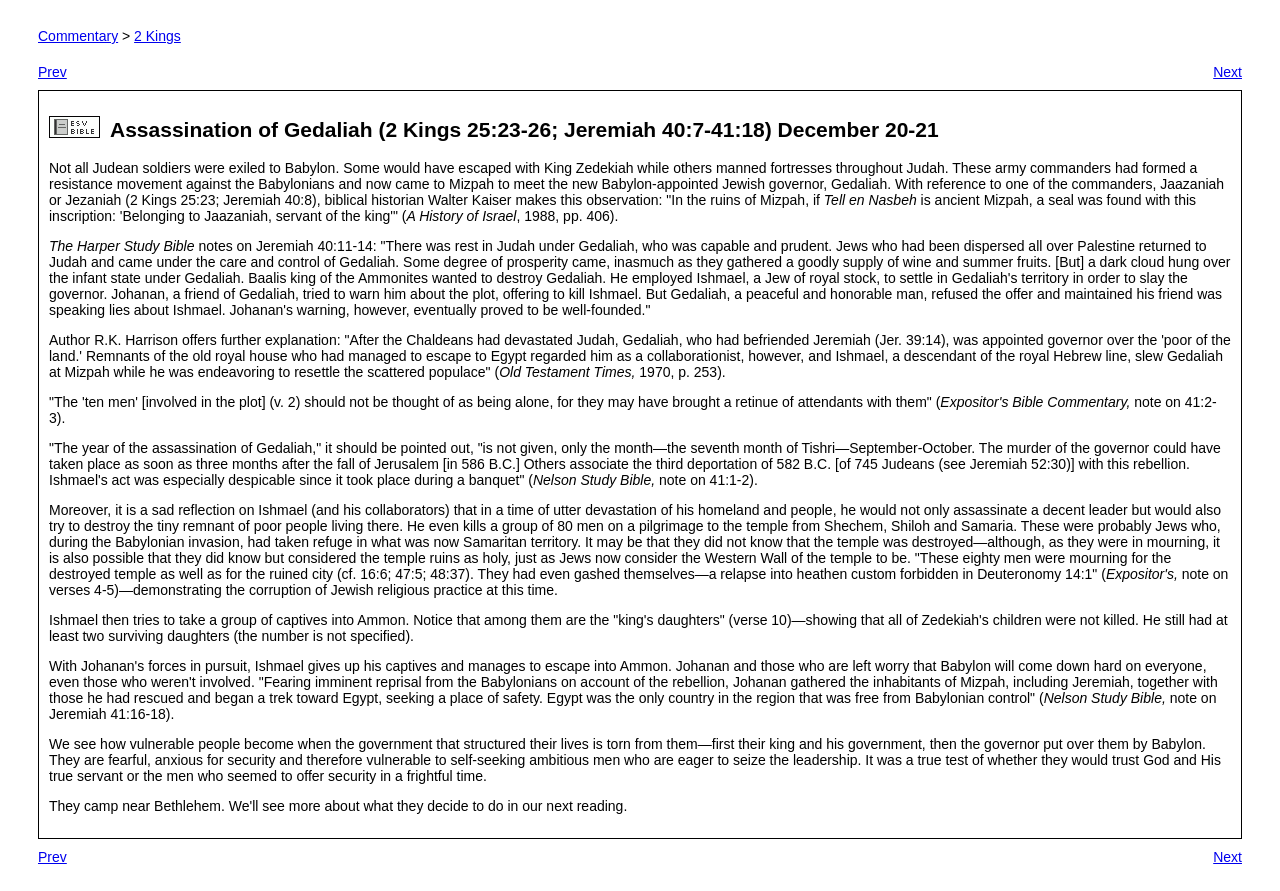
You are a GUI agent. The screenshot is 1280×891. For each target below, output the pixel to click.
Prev (52, 72)
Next (1227, 72)
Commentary (78, 36)
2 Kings (157, 36)
